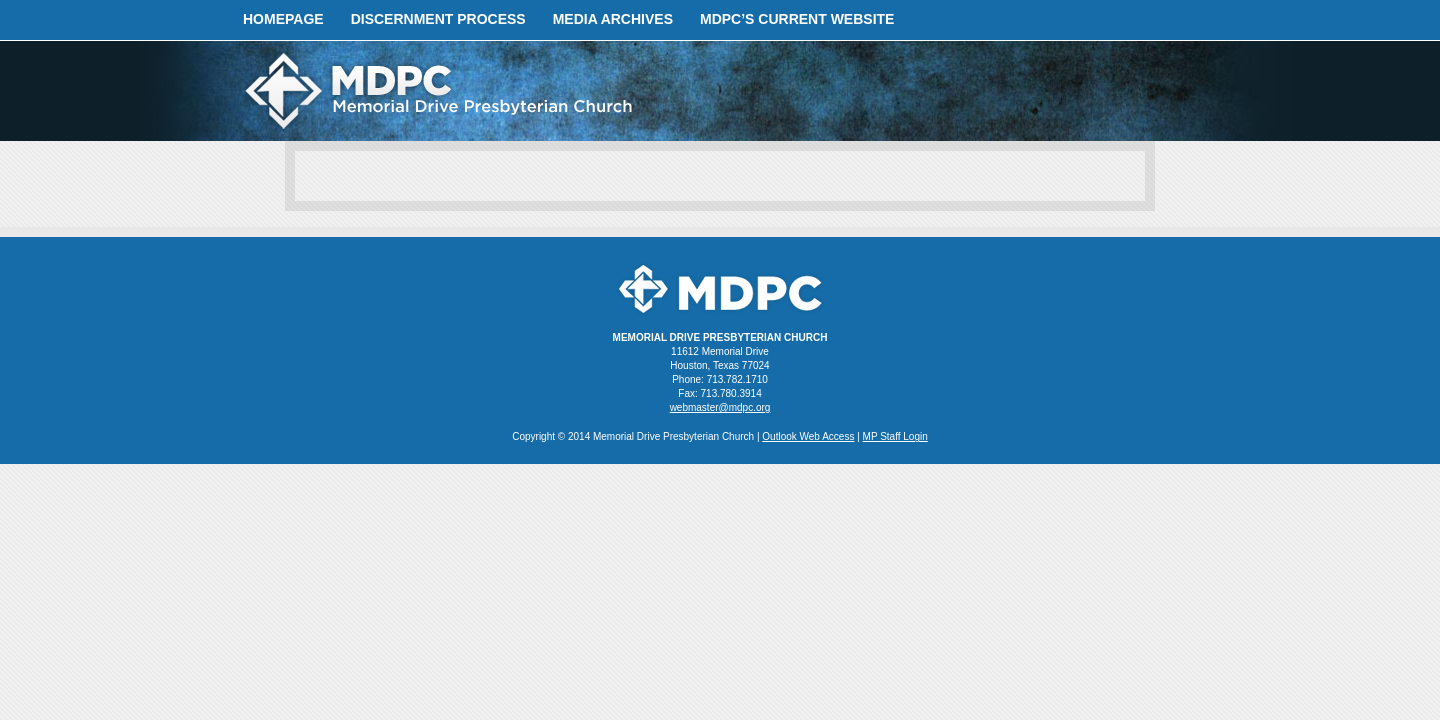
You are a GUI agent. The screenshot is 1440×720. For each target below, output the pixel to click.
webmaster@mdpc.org (720, 407)
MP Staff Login (895, 436)
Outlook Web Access (808, 436)
